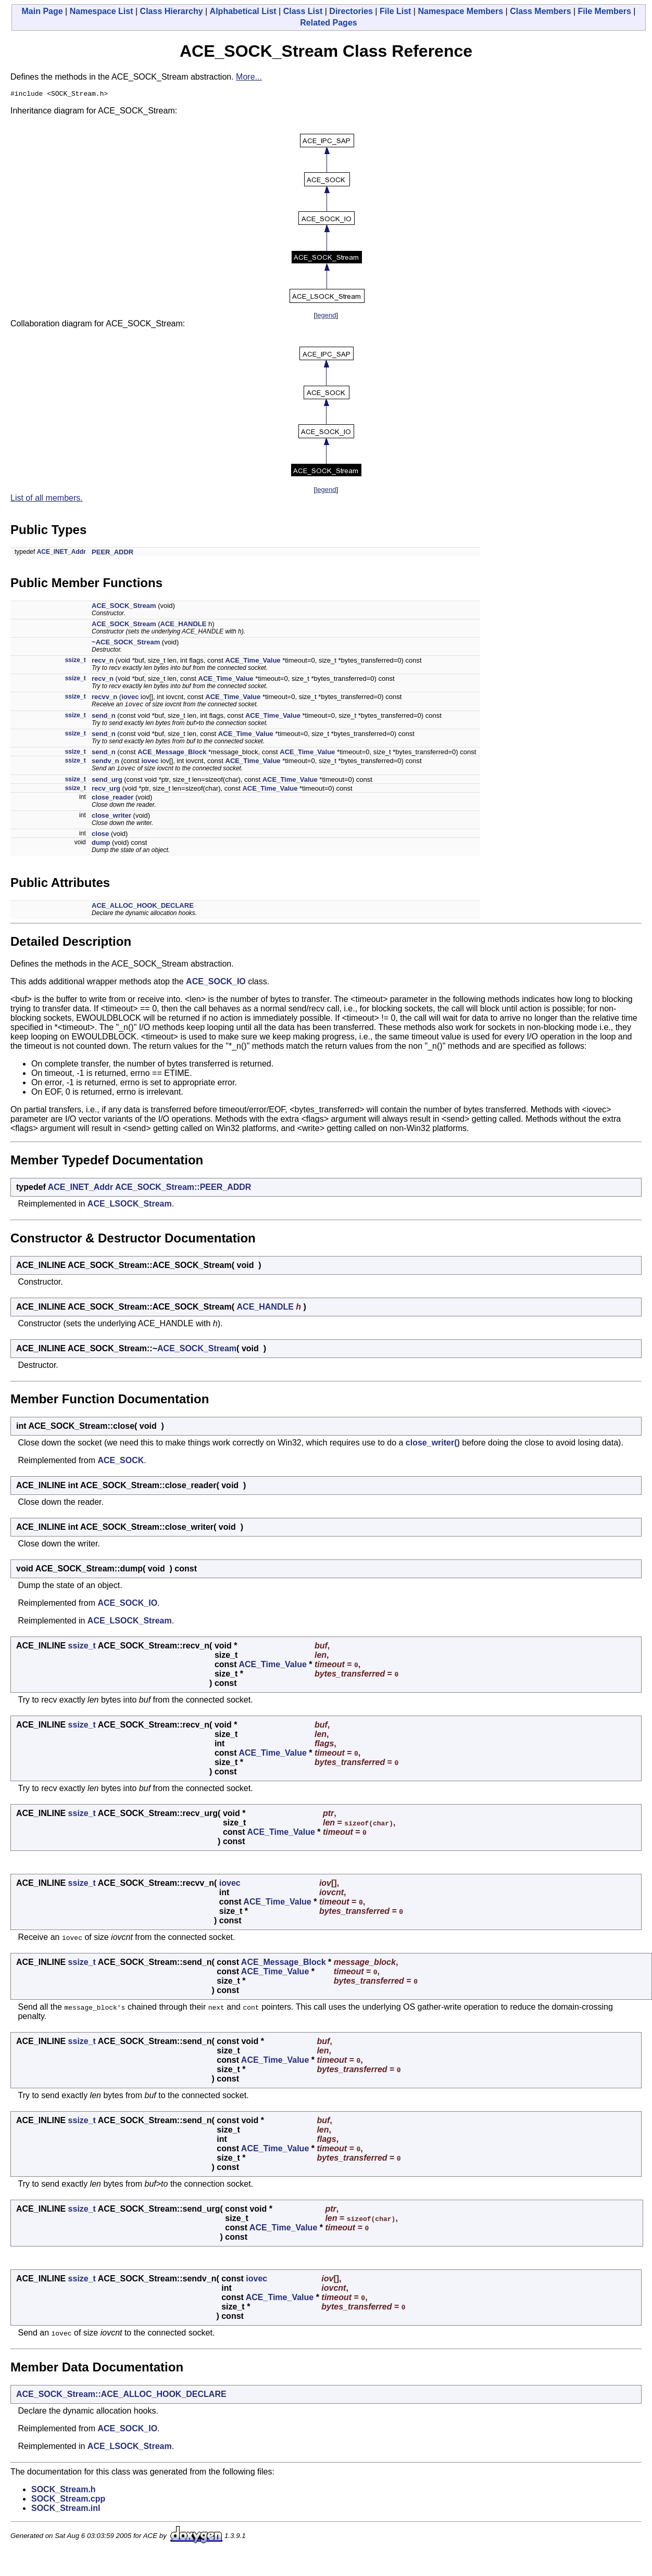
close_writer (111, 819)
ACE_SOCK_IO (216, 985)
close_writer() (433, 1446)
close (100, 837)
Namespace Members (460, 11)
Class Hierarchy (171, 11)
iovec (130, 698)
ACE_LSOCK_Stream (129, 1207)
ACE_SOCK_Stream (124, 607)
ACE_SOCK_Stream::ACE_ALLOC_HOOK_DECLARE (121, 2397)
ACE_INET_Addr (61, 553)
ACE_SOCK (120, 1464)
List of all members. (46, 499)
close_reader (112, 801)
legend (326, 317)
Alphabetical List (243, 11)
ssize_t (75, 661)
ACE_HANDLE (183, 625)
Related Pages (328, 22)
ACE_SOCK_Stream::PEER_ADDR (183, 1190)
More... (249, 76)
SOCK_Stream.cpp (68, 2502)
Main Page (42, 11)
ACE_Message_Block (171, 754)
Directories (351, 11)
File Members (604, 11)
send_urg (107, 783)
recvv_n (104, 698)
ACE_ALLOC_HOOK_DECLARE (143, 909)
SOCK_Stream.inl (65, 2511)
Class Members (540, 11)
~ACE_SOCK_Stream (126, 644)
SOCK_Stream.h (63, 2493)
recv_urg (106, 792)
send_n (104, 718)
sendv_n (105, 763)
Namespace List (101, 11)
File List (395, 11)
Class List (303, 11)
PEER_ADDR (112, 553)
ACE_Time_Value (253, 662)
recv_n (103, 662)
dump (101, 846)
